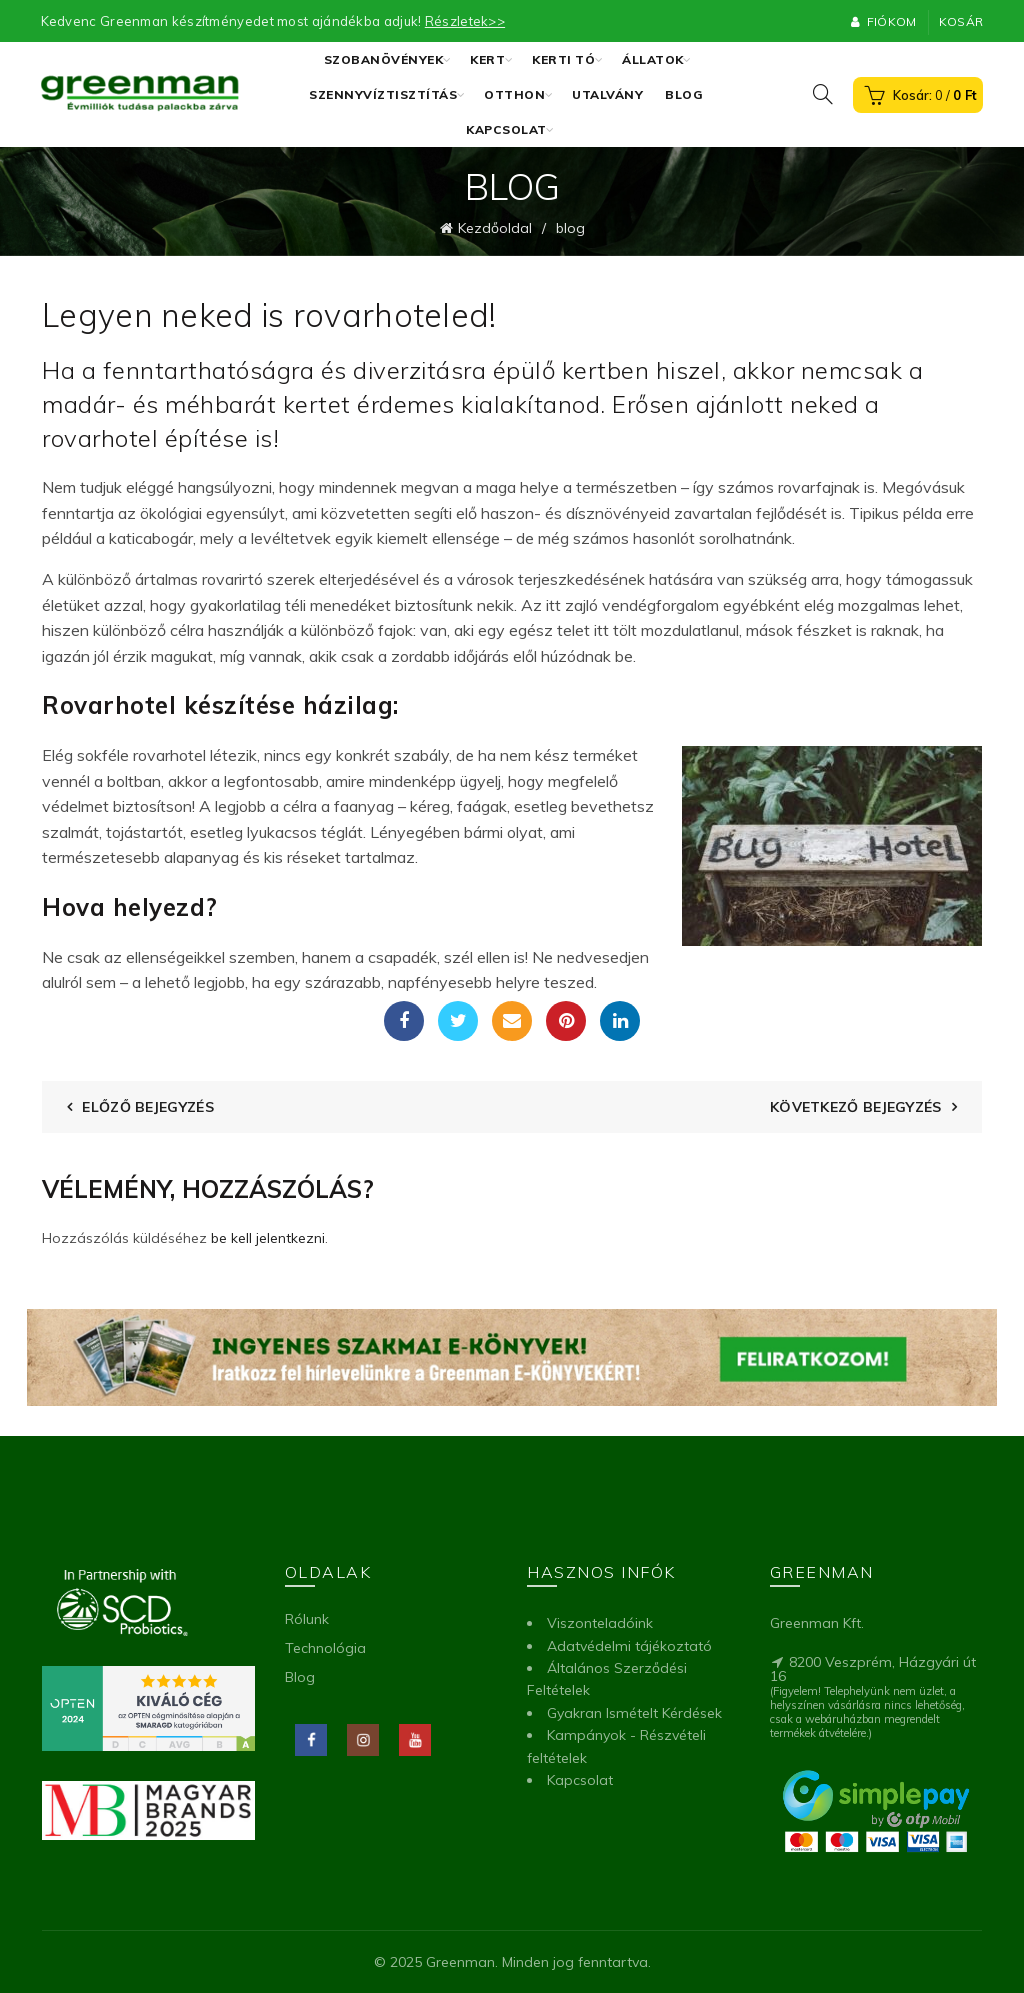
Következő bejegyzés (856, 1106)
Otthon (514, 94)
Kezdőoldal (495, 228)
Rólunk (307, 1619)
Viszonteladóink (600, 1623)
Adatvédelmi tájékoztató (629, 1645)
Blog (684, 94)
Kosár (961, 21)
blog (570, 228)
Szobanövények (384, 59)
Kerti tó (563, 59)
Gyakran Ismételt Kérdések (634, 1713)
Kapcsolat (506, 129)
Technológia (325, 1648)
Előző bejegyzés (148, 1106)
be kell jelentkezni (268, 1237)
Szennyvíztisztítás (383, 94)
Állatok (653, 59)
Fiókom (883, 21)
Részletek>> (465, 21)
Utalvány (607, 94)
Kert (487, 59)
